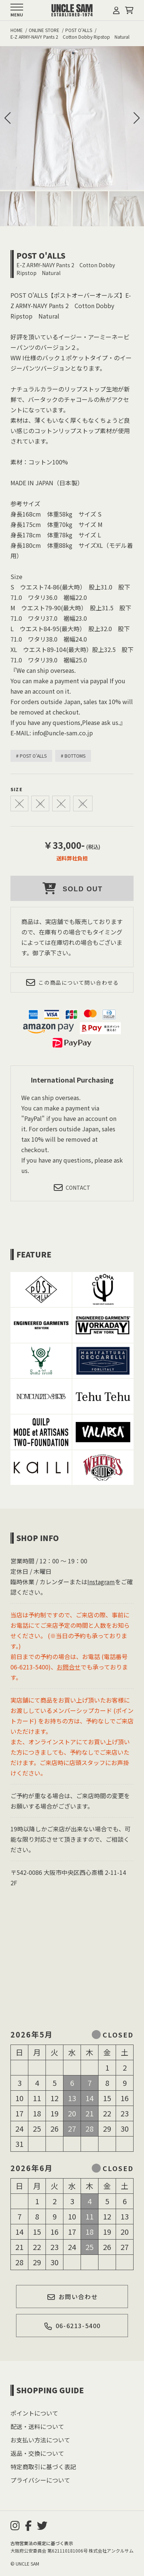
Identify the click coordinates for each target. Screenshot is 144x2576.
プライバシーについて (40, 2480)
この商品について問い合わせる (72, 982)
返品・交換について (37, 2453)
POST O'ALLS (40, 255)
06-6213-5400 (72, 2325)
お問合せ (69, 1666)
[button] (136, 118)
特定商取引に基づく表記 (43, 2466)
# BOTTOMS (73, 755)
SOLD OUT (72, 888)
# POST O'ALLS (31, 755)
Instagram (101, 1581)
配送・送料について (37, 2426)
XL (82, 803)
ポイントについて (34, 2413)
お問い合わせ (72, 2296)
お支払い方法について (40, 2439)
